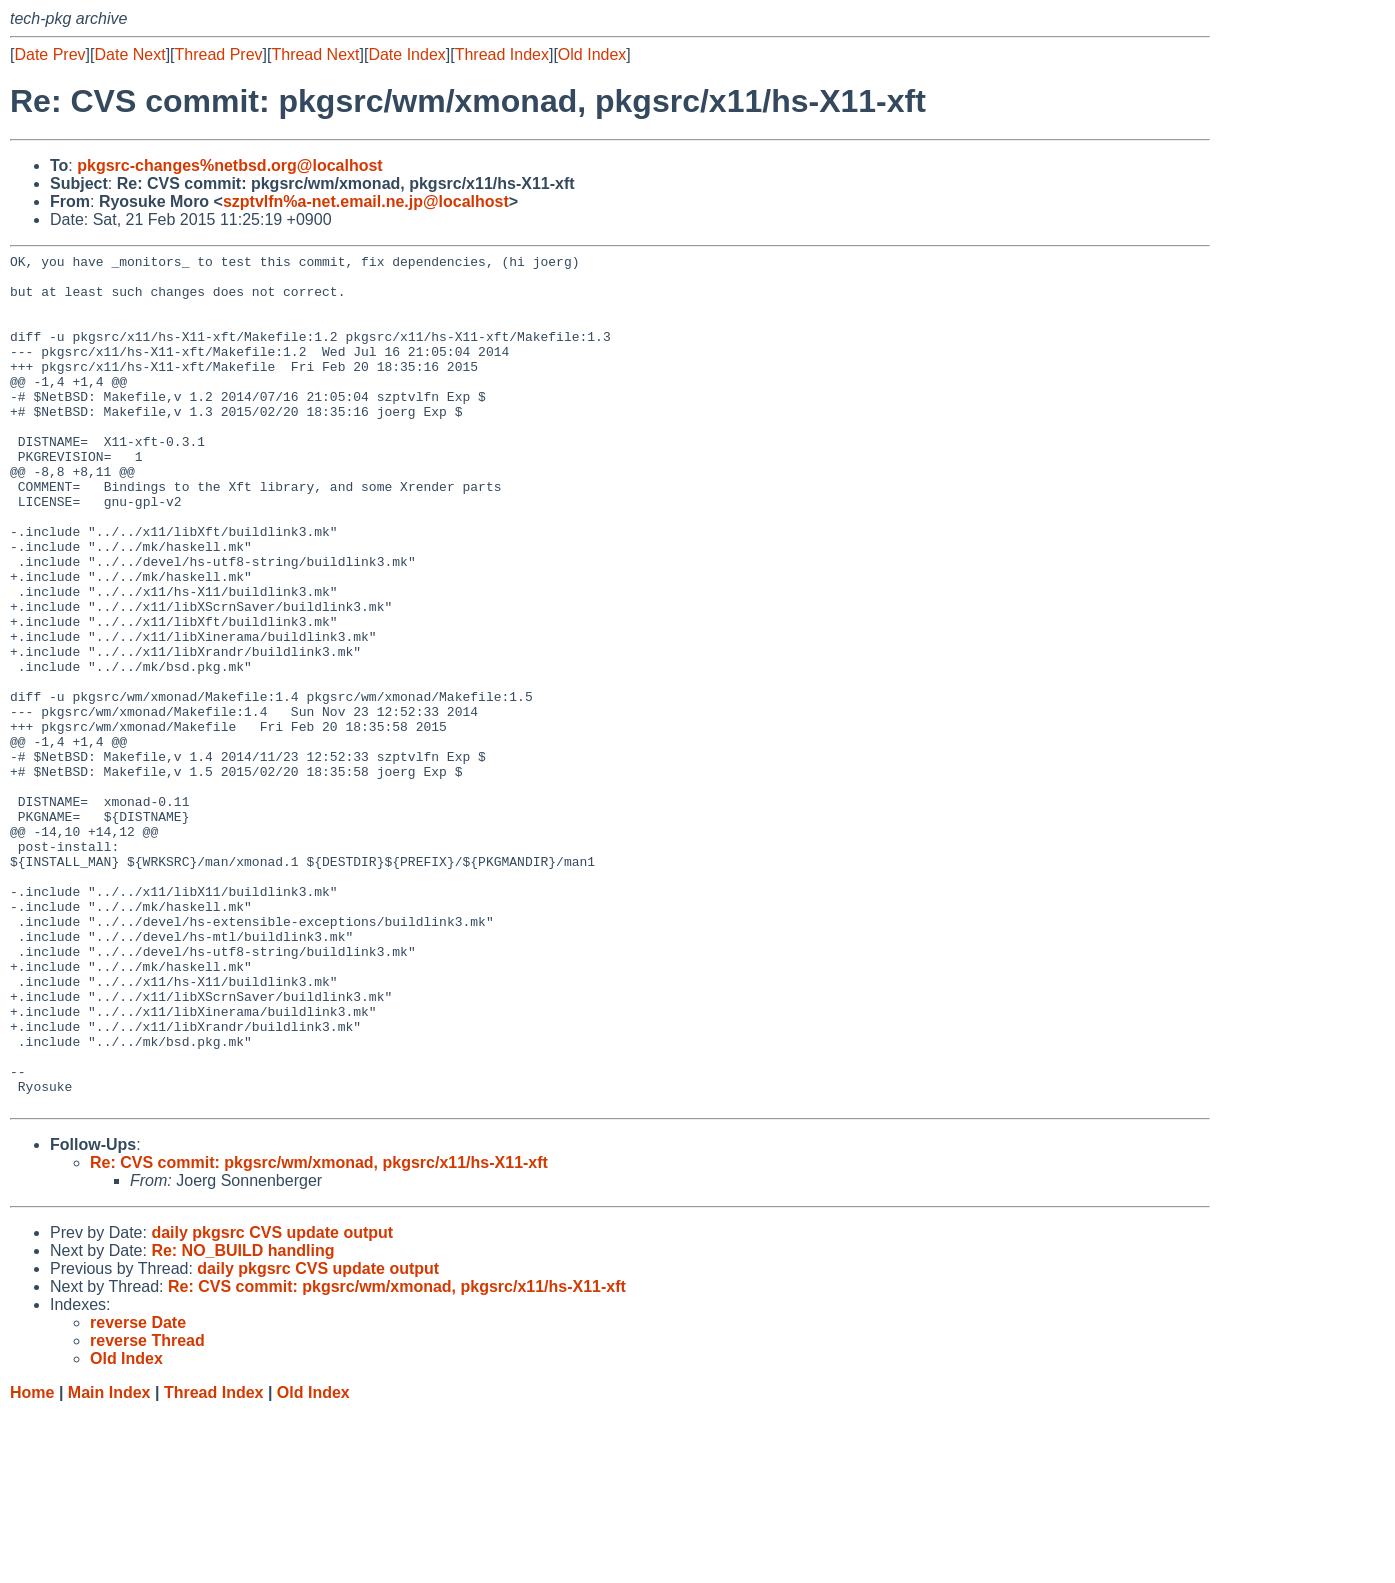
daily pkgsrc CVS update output (272, 1403)
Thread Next (315, 54)
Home (32, 1563)
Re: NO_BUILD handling (242, 1421)
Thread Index (502, 54)
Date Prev (49, 54)
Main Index (109, 1563)
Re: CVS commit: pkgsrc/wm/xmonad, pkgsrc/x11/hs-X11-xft (319, 1333)
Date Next (129, 54)
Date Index (406, 54)
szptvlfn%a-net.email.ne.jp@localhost (366, 201)
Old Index (592, 54)
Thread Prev (219, 54)
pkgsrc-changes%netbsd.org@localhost (229, 165)
